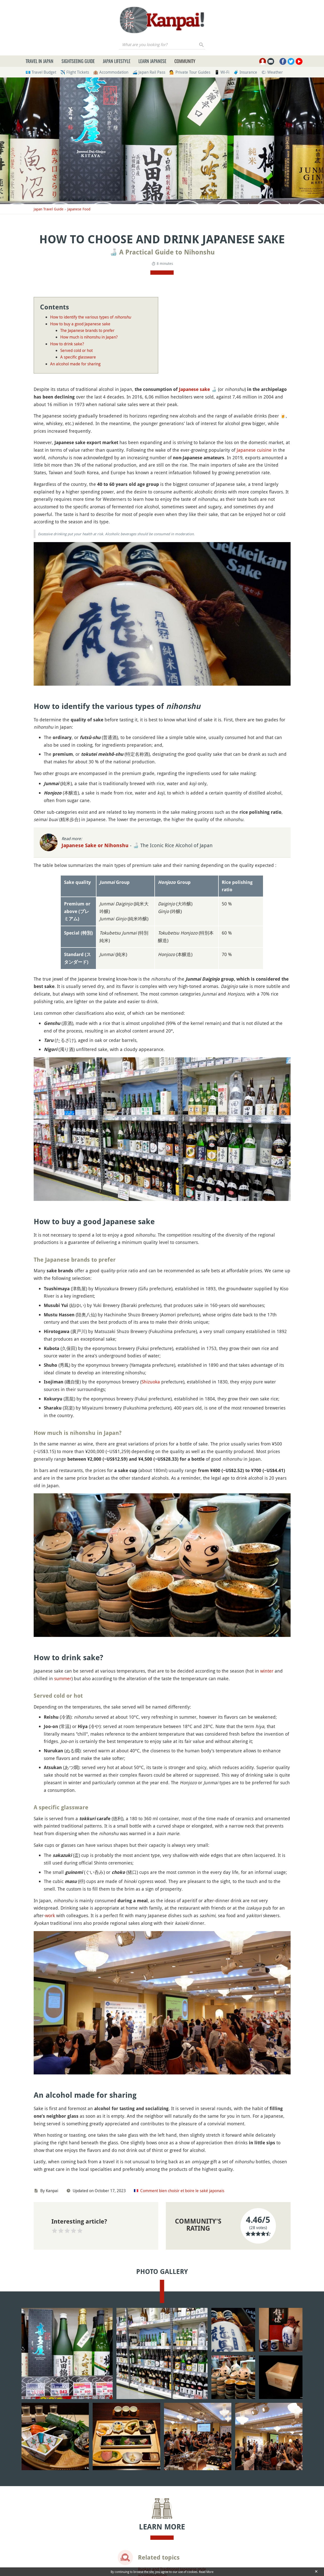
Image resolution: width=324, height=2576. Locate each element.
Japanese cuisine (254, 450)
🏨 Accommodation (110, 72)
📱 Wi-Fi (221, 72)
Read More (206, 2572)
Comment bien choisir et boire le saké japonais (182, 2190)
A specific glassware (78, 357)
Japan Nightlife (151, 2523)
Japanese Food (78, 209)
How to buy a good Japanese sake (80, 324)
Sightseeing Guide (78, 61)
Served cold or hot (76, 350)
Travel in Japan (39, 61)
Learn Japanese (152, 61)
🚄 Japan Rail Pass (148, 72)
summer (62, 1678)
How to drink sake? (67, 344)
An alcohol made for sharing (75, 364)
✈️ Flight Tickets (74, 72)
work (50, 1915)
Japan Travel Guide (49, 209)
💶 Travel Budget (41, 72)
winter (266, 1671)
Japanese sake (194, 389)
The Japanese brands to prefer (87, 330)
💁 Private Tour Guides (189, 72)
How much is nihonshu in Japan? (89, 337)
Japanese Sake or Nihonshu (96, 845)
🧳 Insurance (245, 72)
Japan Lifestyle (116, 61)
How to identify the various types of (90, 317)
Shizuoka (150, 1382)
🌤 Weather (272, 72)
